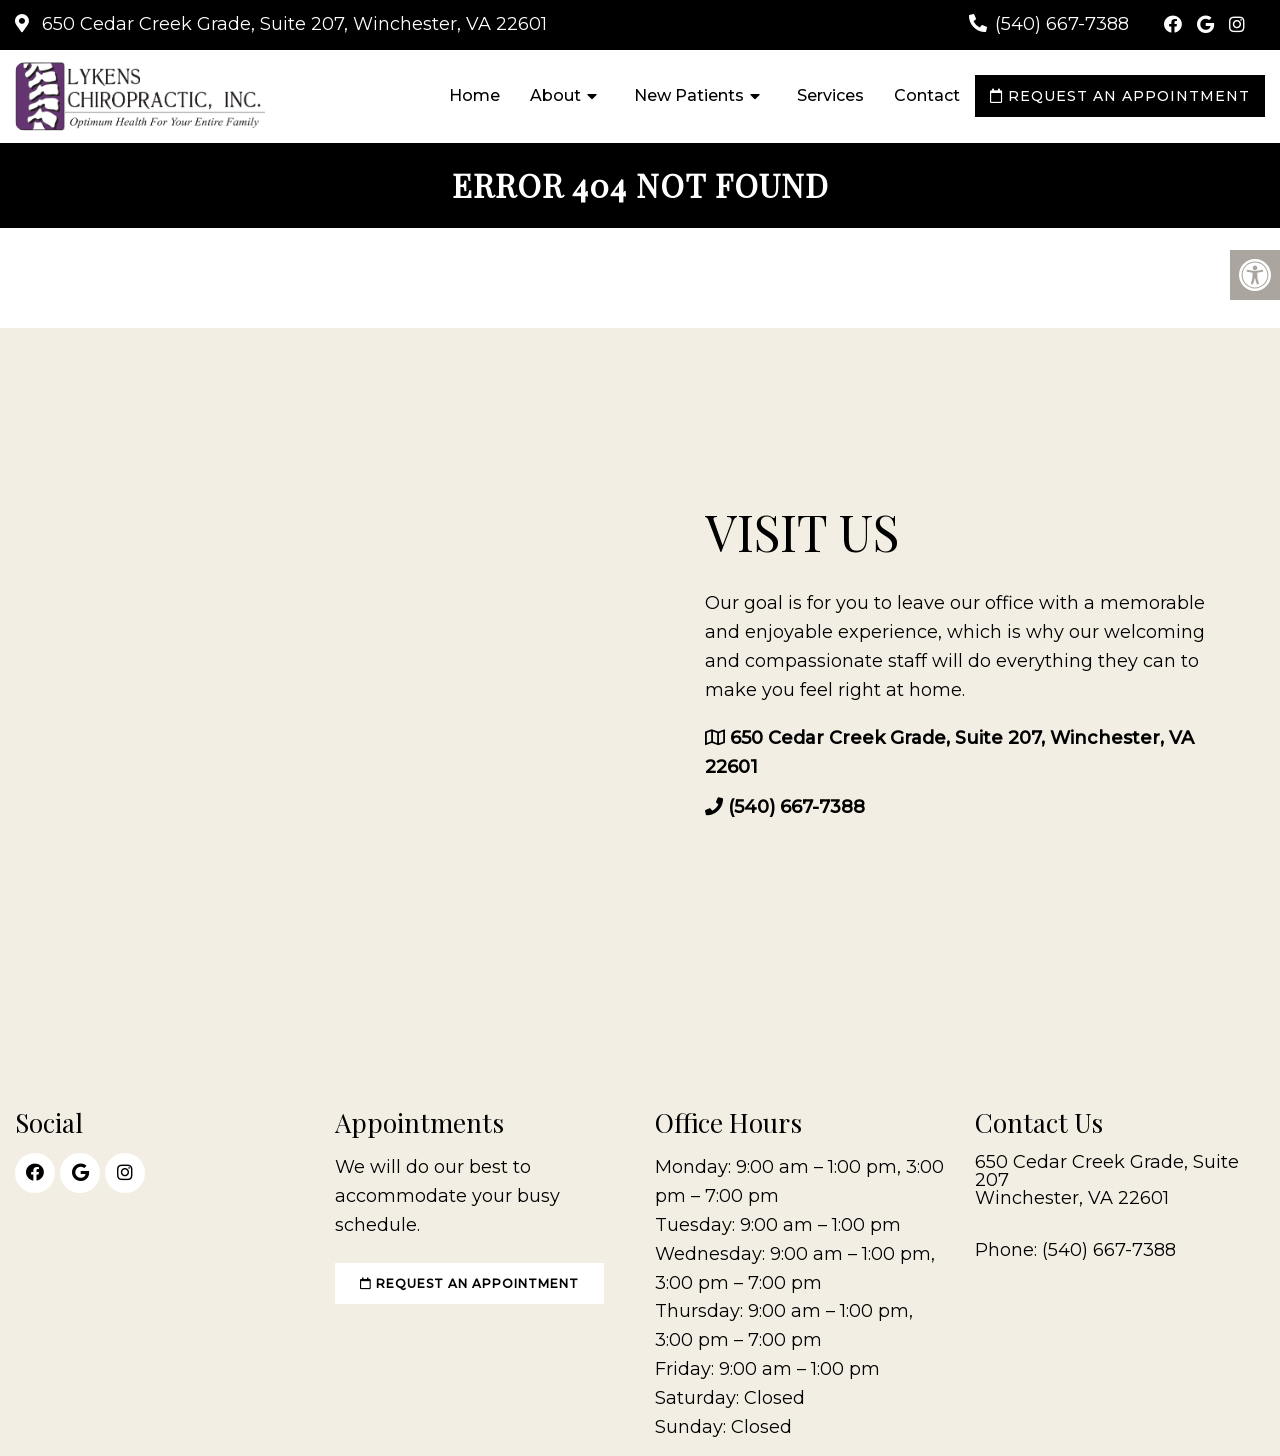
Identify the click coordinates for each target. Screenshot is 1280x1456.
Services (830, 95)
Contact (927, 95)
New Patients (689, 95)
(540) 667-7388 (1062, 24)
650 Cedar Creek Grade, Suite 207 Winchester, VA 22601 (1107, 1180)
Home (474, 95)
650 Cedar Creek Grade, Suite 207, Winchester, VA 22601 (292, 24)
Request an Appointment (1120, 96)
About (555, 95)
